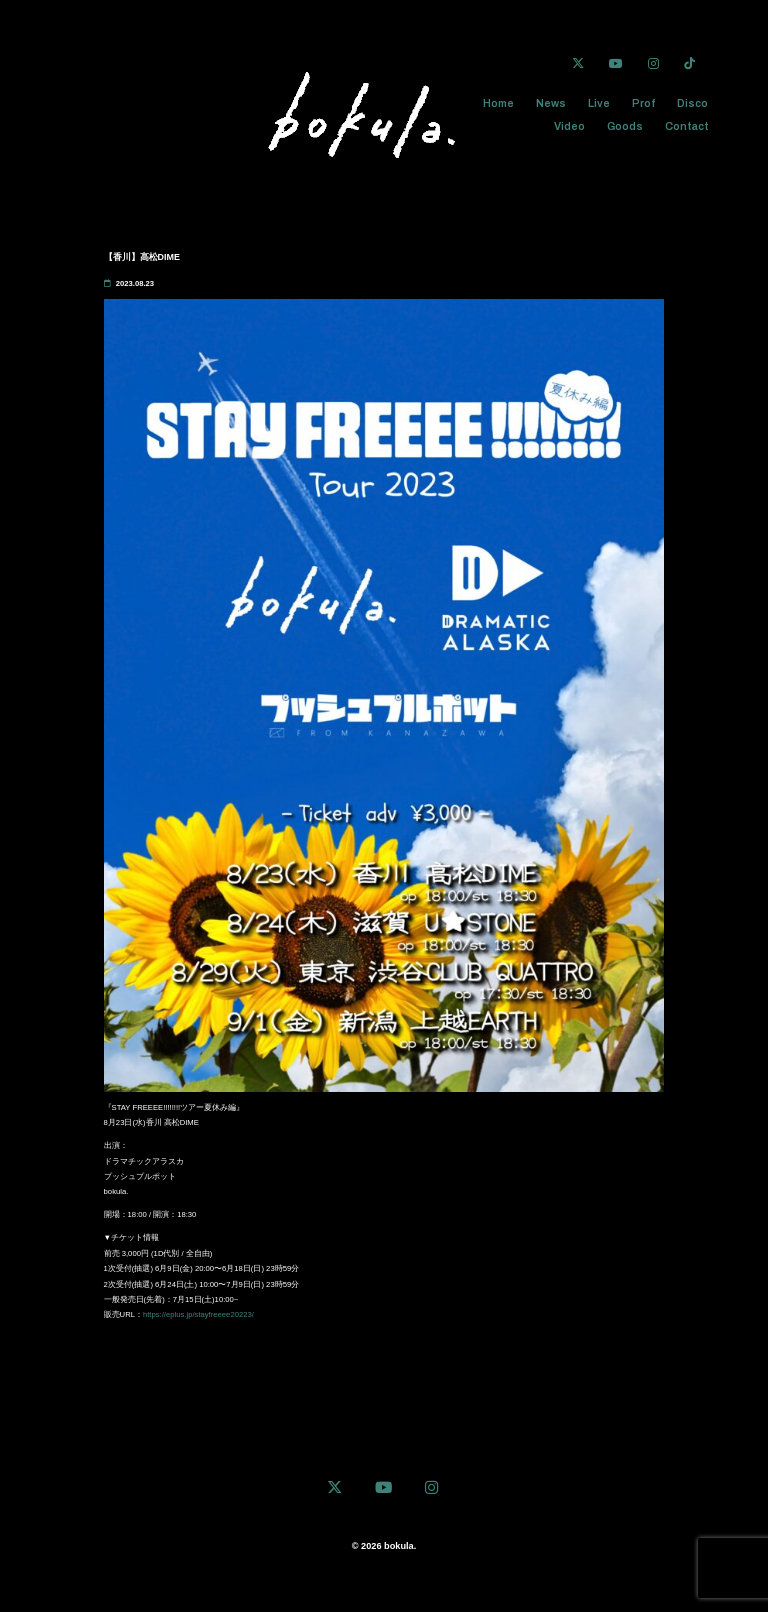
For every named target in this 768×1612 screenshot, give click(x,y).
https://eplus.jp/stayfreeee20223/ (198, 1316)
